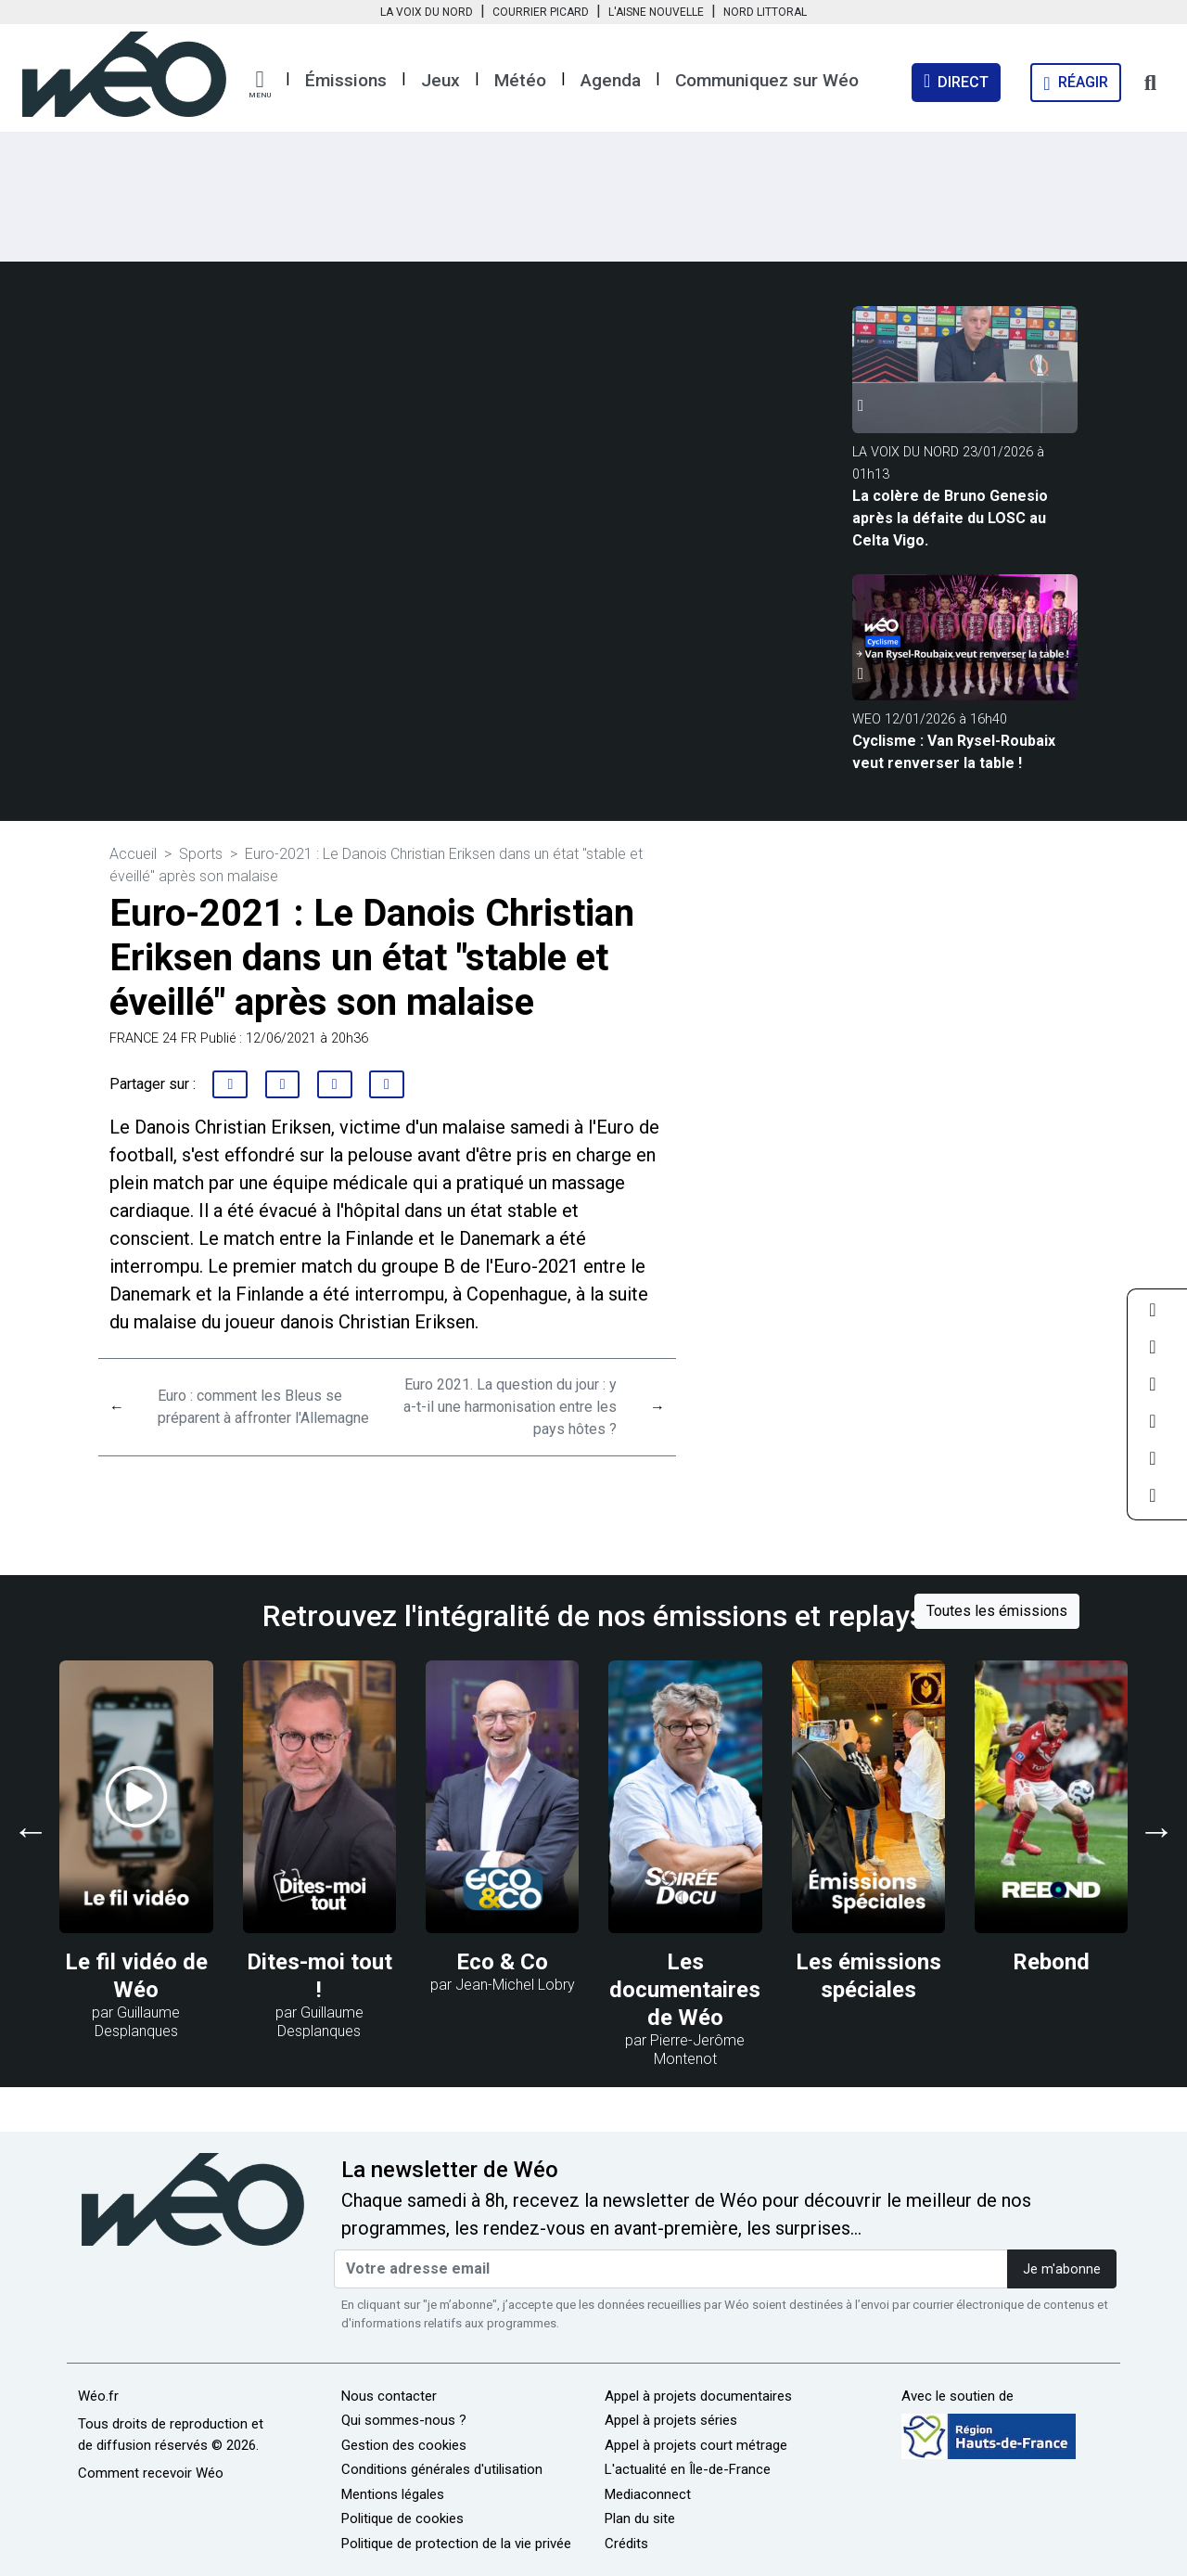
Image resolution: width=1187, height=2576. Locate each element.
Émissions (346, 80)
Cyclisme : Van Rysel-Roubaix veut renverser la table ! (953, 752)
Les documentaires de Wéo (684, 1990)
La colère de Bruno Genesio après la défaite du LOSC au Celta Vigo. (950, 518)
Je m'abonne (1062, 2269)
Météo (520, 80)
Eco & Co (502, 1962)
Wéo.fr (98, 2396)
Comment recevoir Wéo (150, 2473)
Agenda (611, 80)
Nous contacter (389, 2396)
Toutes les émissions (996, 1611)
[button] (260, 84)
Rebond (1051, 1962)
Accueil (133, 854)
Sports (201, 854)
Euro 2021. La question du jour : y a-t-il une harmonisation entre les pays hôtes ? (510, 1407)
